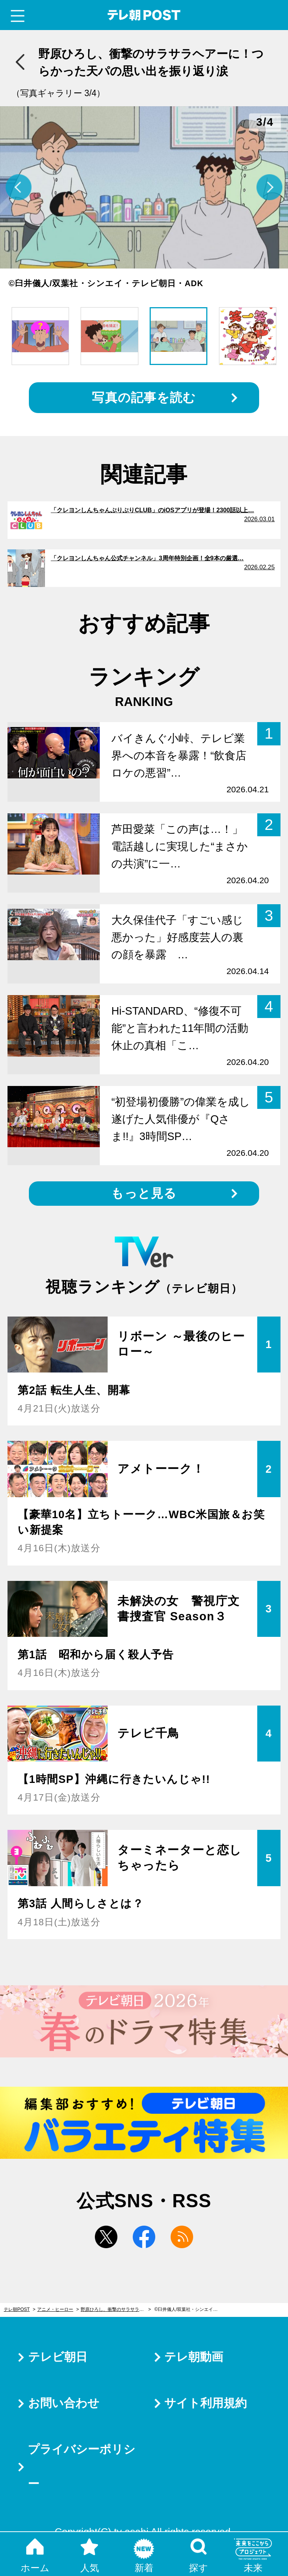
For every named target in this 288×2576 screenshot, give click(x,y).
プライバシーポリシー (81, 2466)
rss (182, 2237)
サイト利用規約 (205, 2403)
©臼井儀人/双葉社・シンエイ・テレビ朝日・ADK (189, 2309)
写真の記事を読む (144, 397)
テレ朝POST (144, 15)
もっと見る (144, 1193)
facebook (144, 2237)
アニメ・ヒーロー (55, 2309)
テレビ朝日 (57, 2356)
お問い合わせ (63, 2403)
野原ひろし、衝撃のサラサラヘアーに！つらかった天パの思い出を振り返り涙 (116, 2309)
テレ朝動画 (193, 2356)
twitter (106, 2237)
